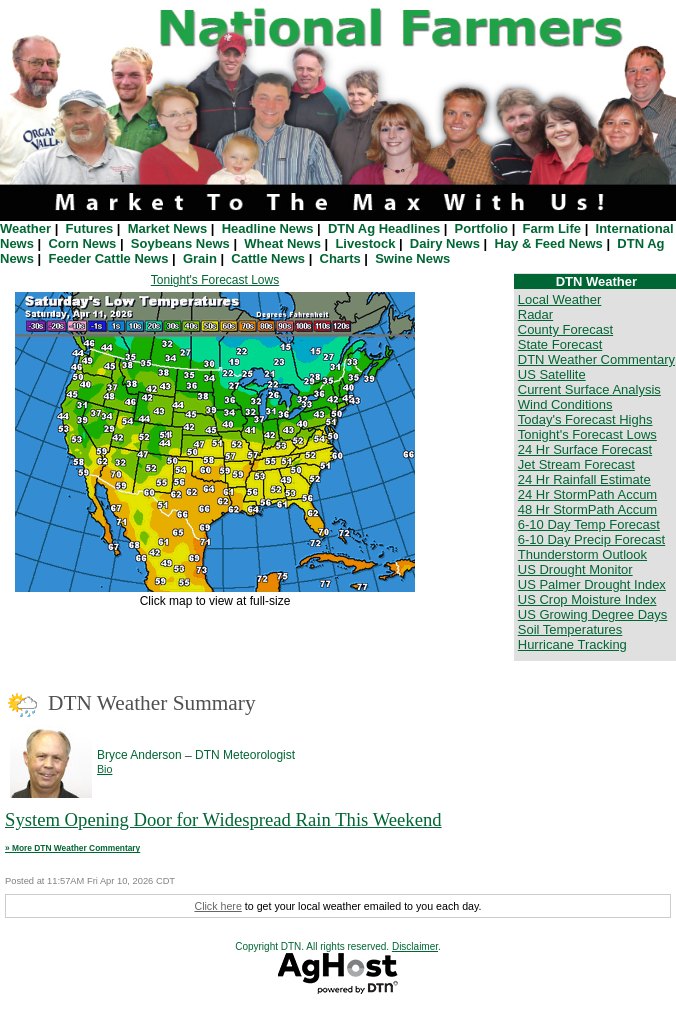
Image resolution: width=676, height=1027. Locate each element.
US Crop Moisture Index (587, 599)
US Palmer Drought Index (592, 584)
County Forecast (565, 329)
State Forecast (560, 344)
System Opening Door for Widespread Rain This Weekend (223, 819)
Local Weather (560, 299)
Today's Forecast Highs (585, 419)
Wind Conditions (565, 404)
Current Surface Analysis (589, 389)
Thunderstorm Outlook (582, 554)
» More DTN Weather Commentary (72, 848)
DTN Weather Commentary (596, 359)
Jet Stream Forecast (576, 464)
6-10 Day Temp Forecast (589, 524)
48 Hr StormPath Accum (587, 509)
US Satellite (552, 374)
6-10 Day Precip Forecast (591, 539)
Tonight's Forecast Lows (215, 280)
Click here (217, 906)
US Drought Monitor (575, 569)
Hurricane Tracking (572, 644)
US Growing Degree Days (593, 614)
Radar (535, 314)
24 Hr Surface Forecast (585, 449)
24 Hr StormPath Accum (587, 494)
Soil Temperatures (570, 629)
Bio (104, 769)
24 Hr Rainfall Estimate (584, 479)
